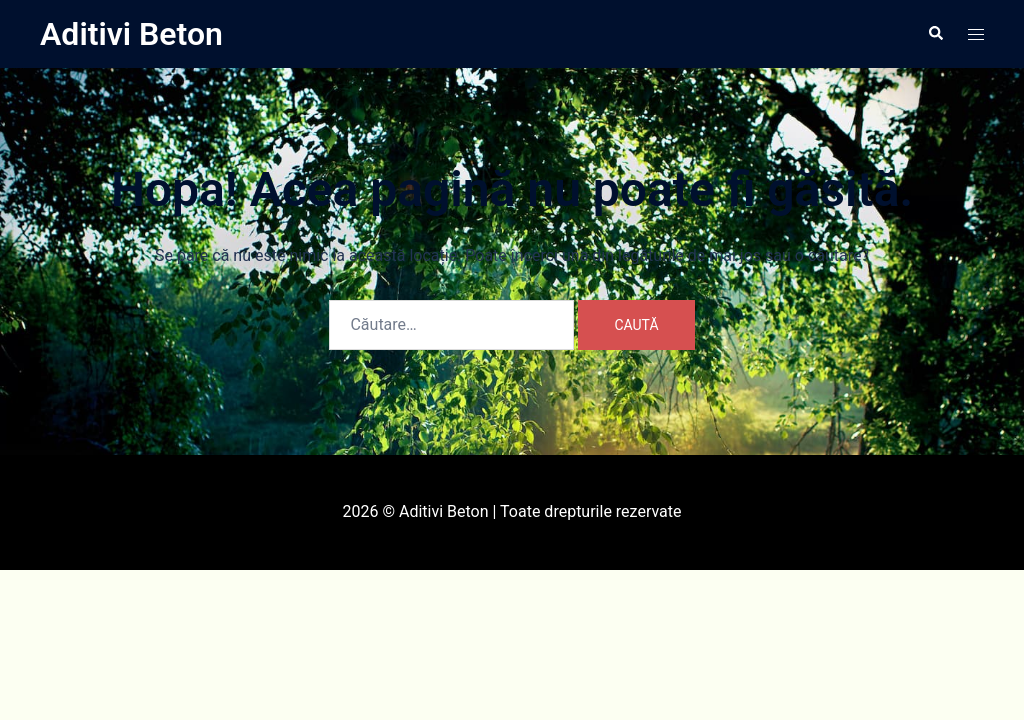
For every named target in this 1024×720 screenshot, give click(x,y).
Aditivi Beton (131, 34)
